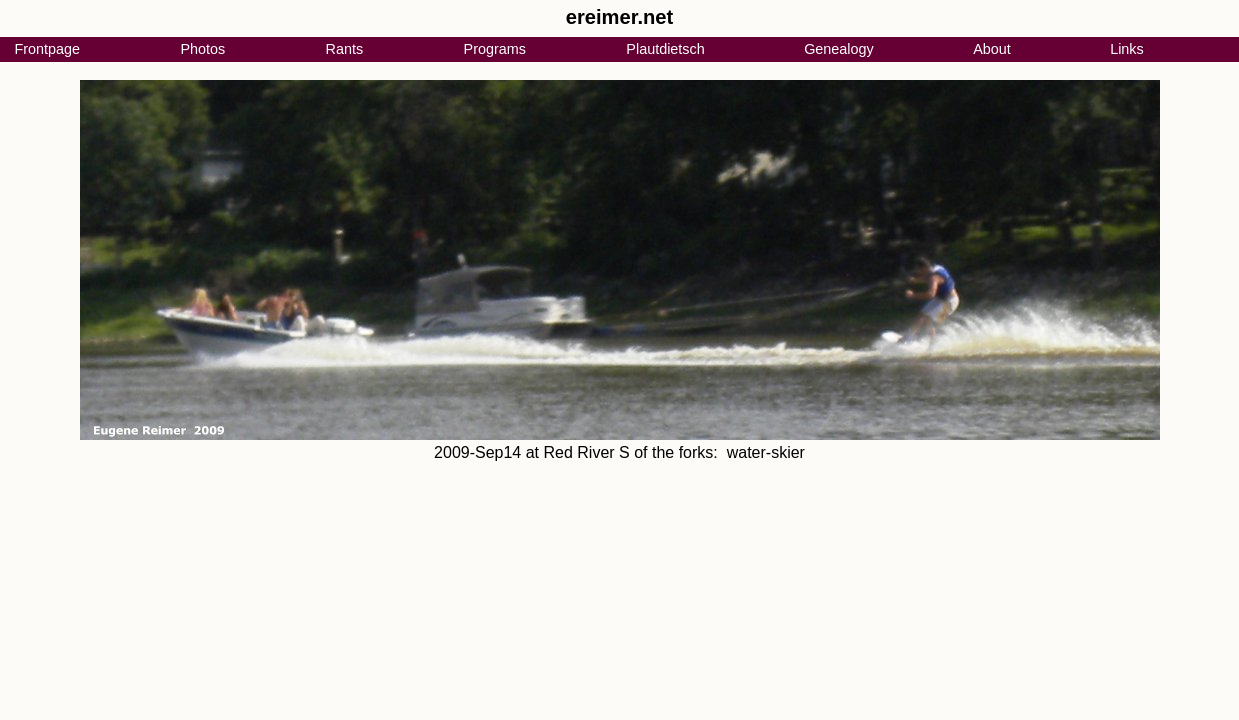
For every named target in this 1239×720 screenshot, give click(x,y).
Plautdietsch (665, 49)
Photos (202, 49)
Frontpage (47, 49)
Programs (495, 49)
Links (1127, 49)
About (992, 49)
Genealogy (839, 49)
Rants (345, 49)
